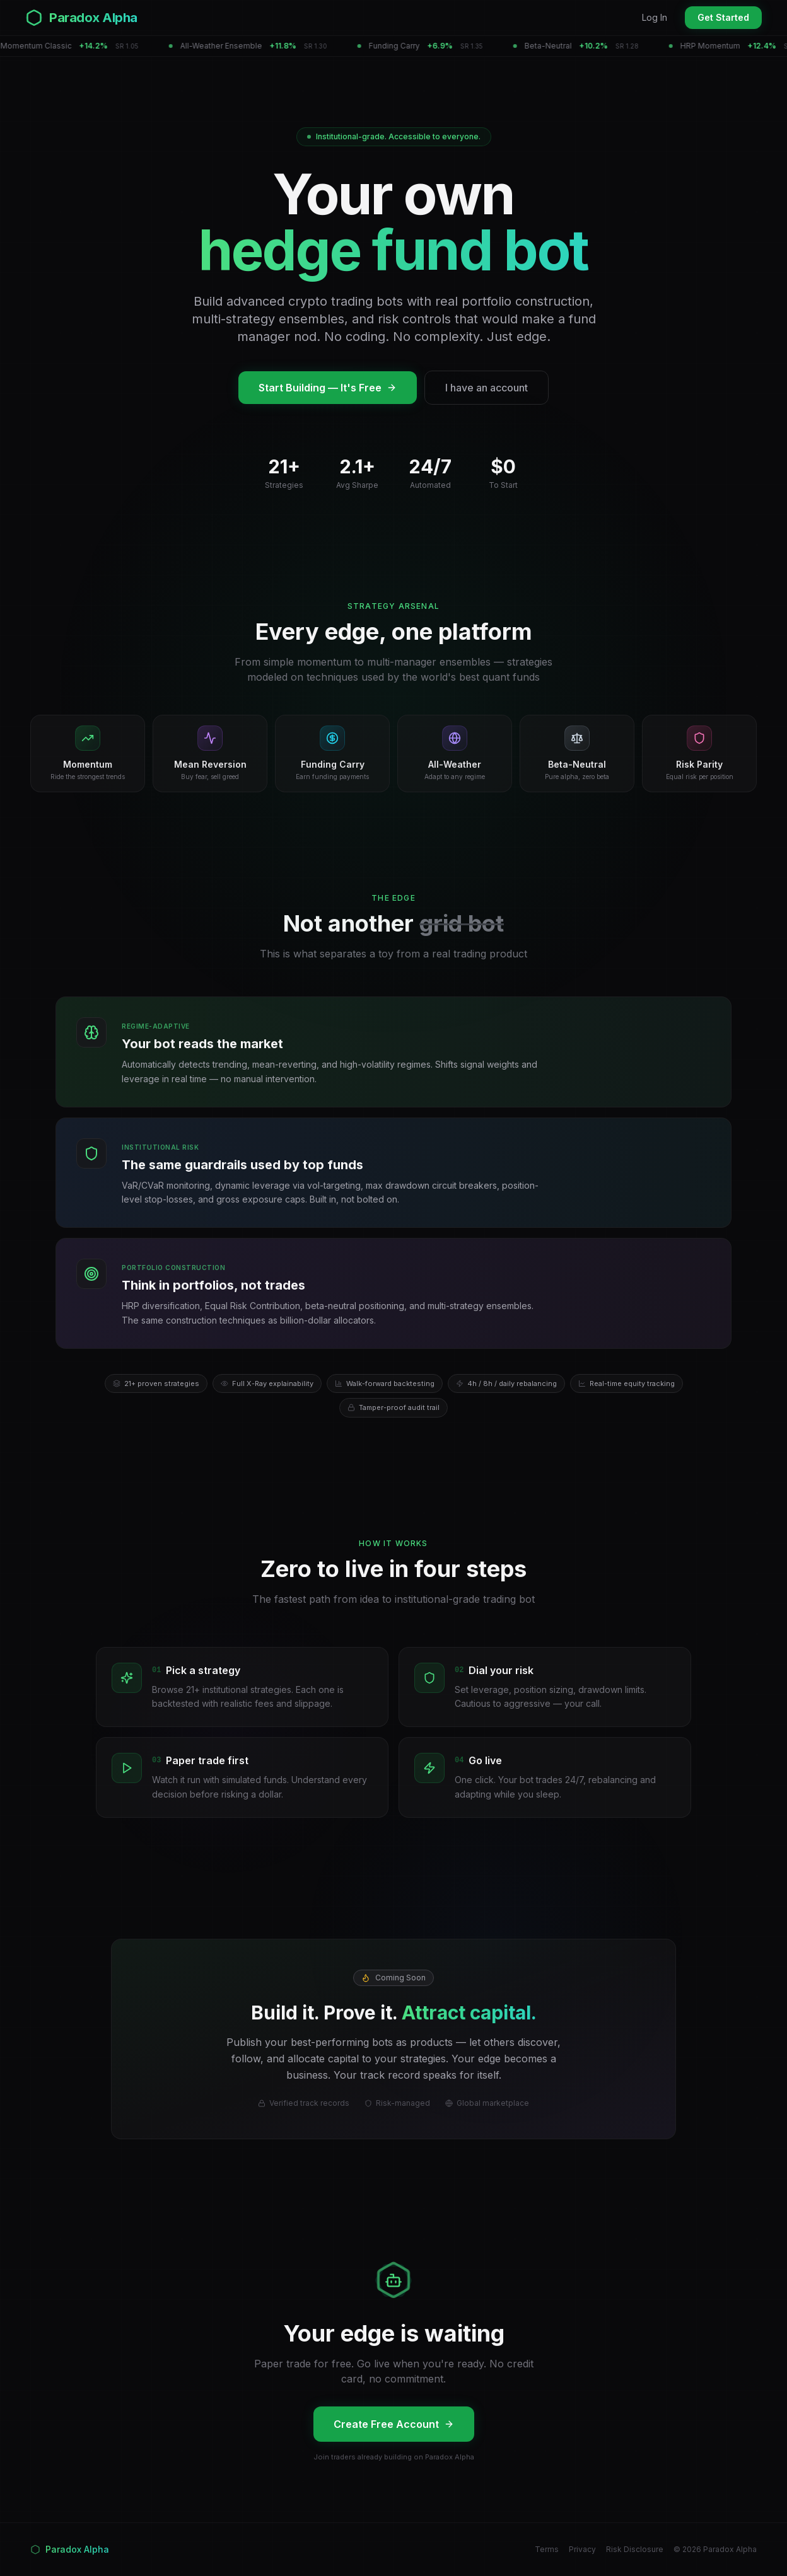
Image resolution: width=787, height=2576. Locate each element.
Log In (654, 17)
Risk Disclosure (634, 2549)
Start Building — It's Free (328, 387)
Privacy (582, 2549)
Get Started (723, 17)
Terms (547, 2549)
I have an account (486, 387)
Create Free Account (394, 2424)
